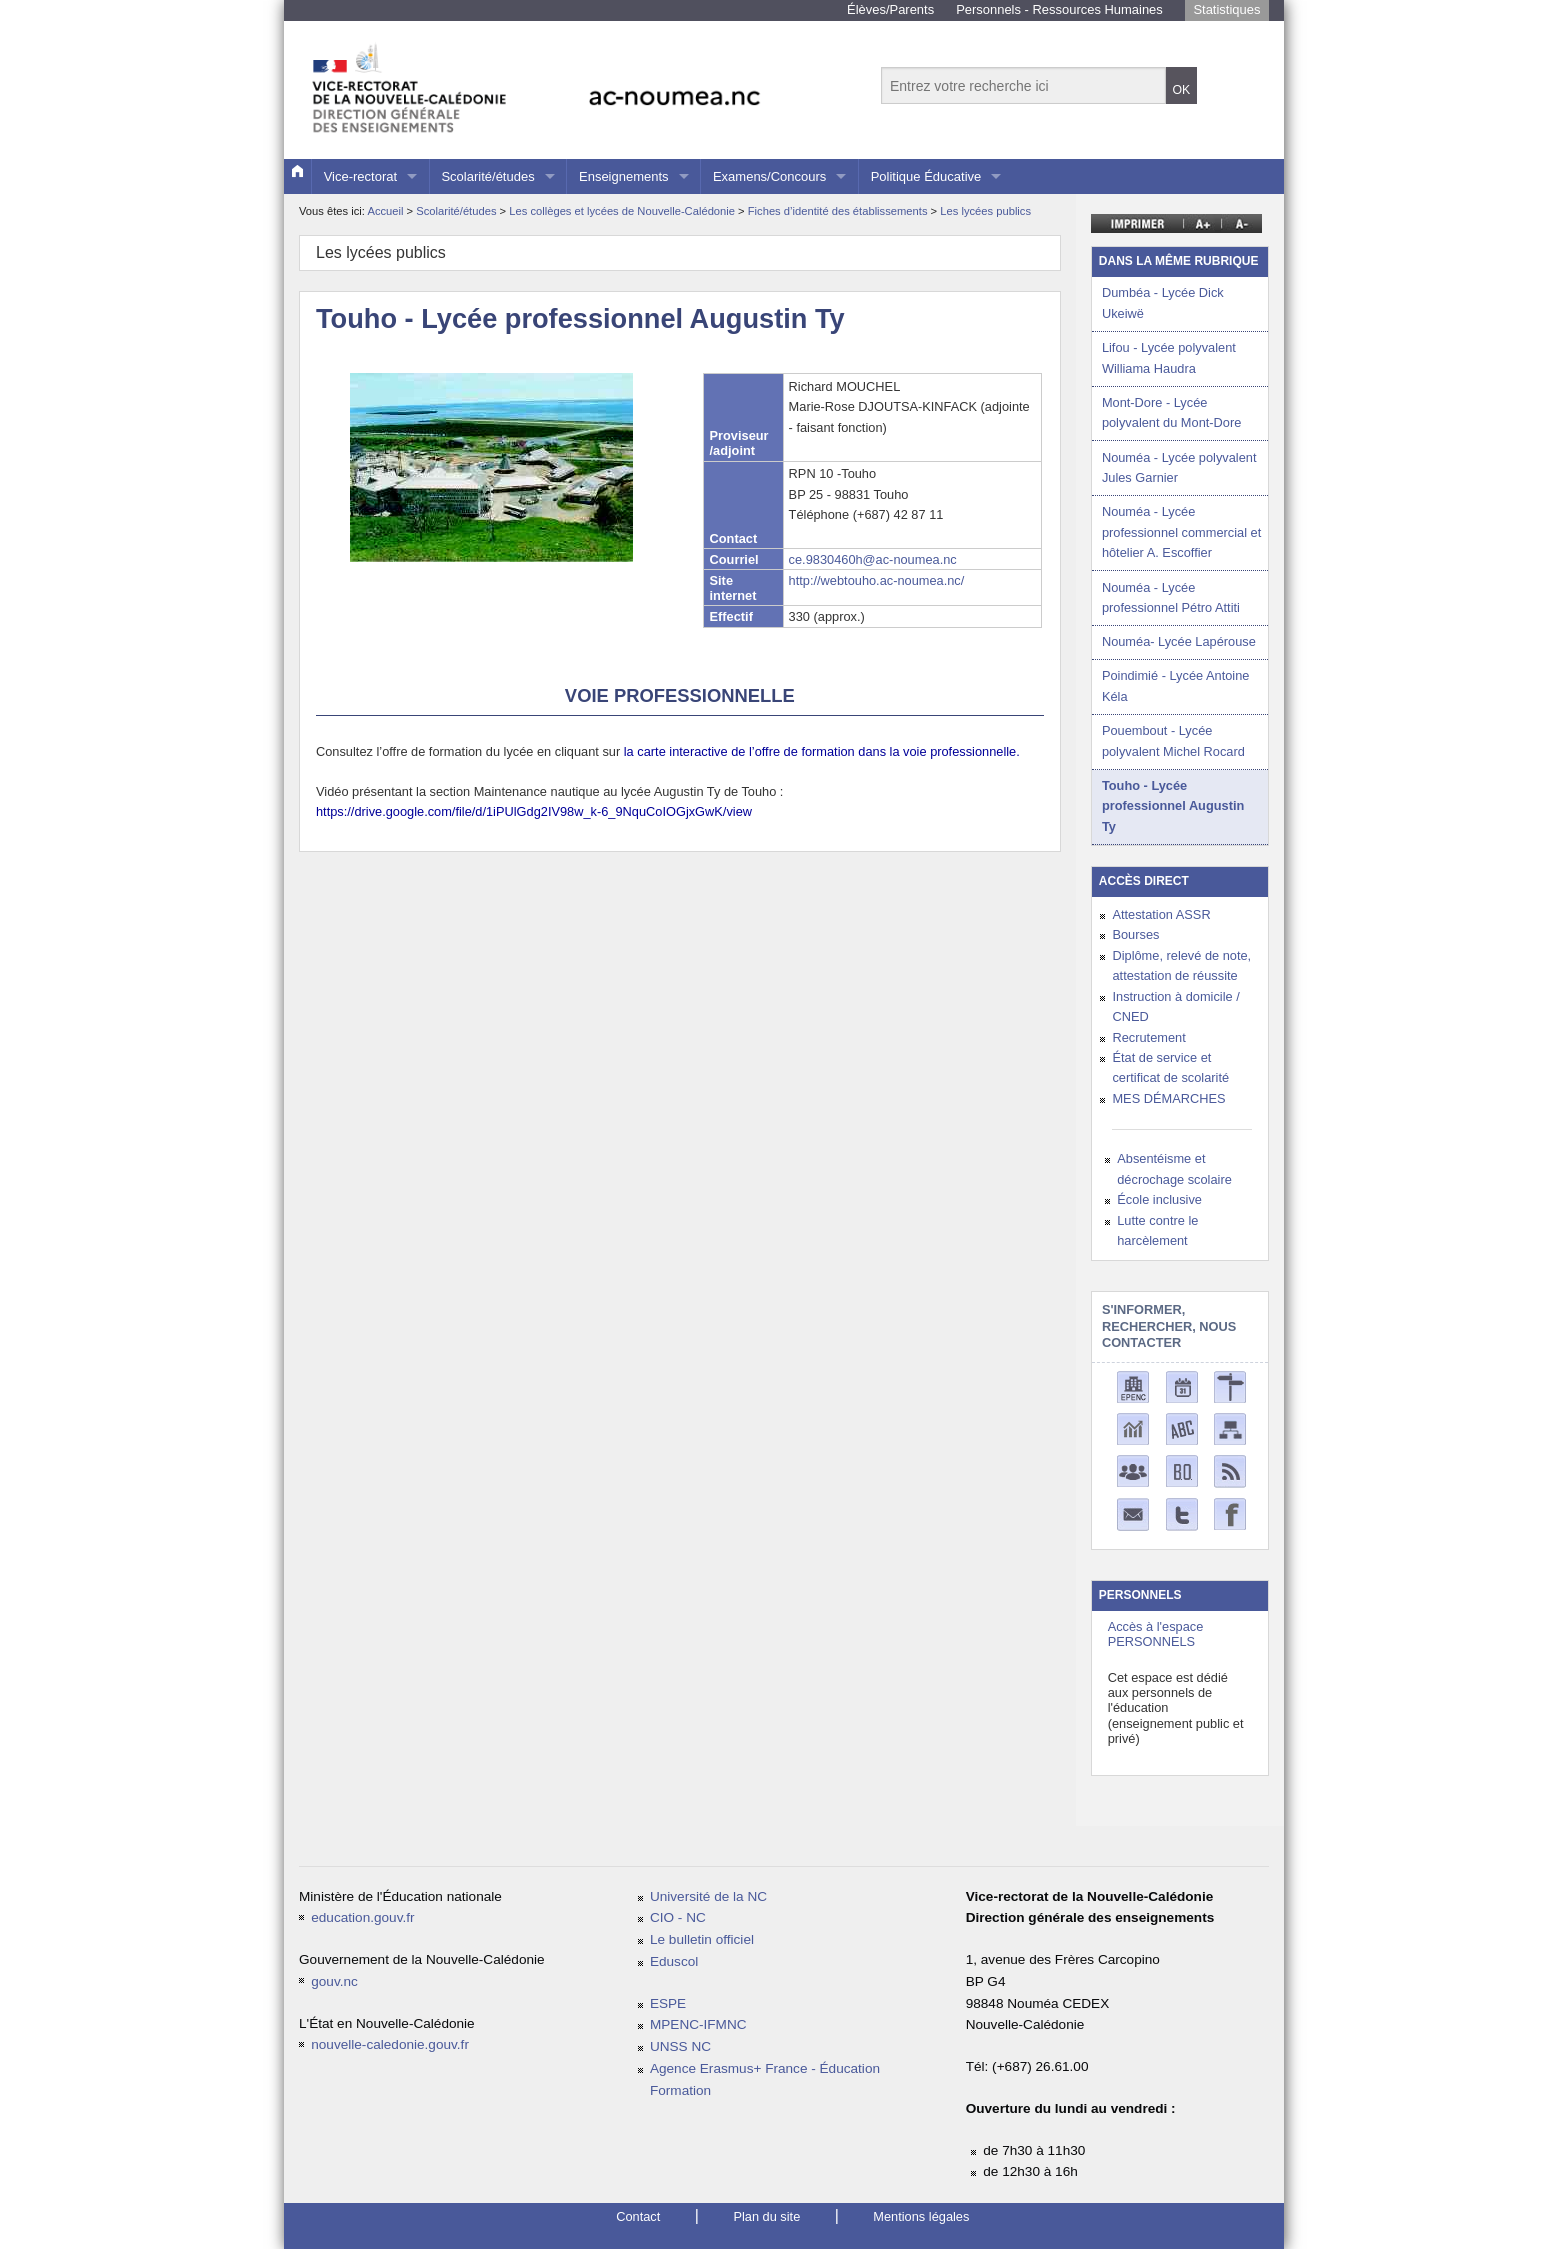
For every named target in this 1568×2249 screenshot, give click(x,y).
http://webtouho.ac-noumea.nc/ (877, 580)
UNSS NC (680, 2046)
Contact (638, 2216)
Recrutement (1148, 1037)
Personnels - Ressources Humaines (1059, 9)
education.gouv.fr (362, 1917)
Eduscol (674, 1961)
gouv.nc (334, 1981)
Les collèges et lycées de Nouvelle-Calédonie (623, 211)
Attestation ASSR (1161, 914)
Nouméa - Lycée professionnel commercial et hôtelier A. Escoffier (1181, 532)
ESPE (668, 2003)
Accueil (385, 211)
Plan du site (766, 2216)
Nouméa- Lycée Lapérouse (1179, 641)
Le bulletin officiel (702, 1939)
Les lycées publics (985, 211)
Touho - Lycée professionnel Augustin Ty (1173, 806)
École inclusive (1159, 1199)
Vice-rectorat (360, 176)
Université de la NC (708, 1896)
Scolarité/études (487, 176)
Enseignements (624, 176)
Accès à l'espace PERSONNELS (1156, 1634)
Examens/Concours (769, 176)
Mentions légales (921, 2216)
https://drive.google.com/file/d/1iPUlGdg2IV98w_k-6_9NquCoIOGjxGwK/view (534, 811)
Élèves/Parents (890, 9)
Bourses (1135, 934)
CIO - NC (678, 1917)
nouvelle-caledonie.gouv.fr (390, 2044)
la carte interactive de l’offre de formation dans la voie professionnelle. (822, 751)
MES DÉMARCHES (1168, 1098)
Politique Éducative (926, 176)
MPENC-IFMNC (698, 2024)
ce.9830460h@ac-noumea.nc (873, 559)
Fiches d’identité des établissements (839, 211)
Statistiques (1226, 9)
